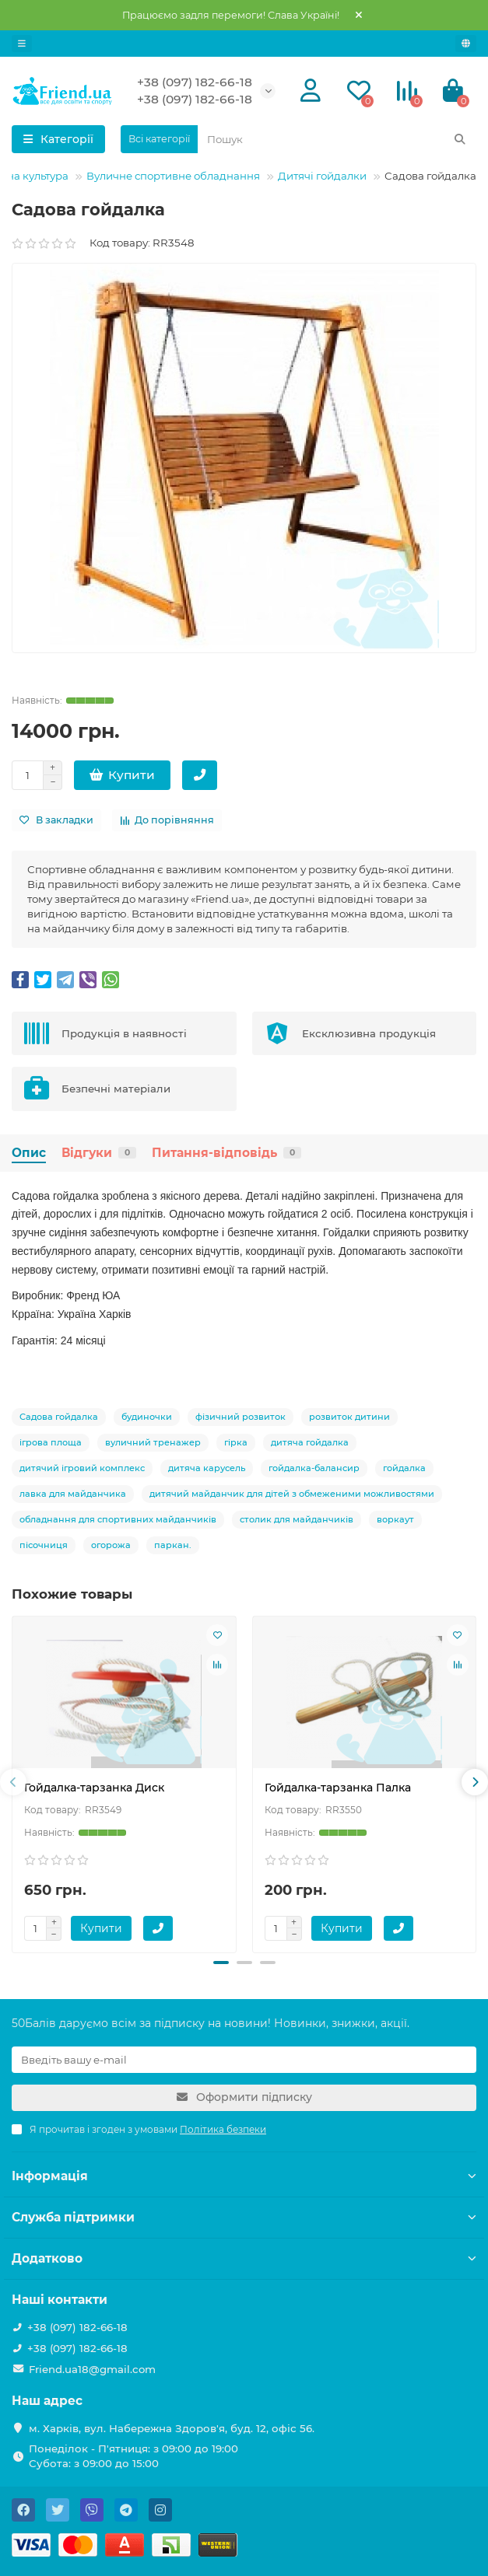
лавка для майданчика (72, 1493)
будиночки (146, 1416)
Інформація (244, 2176)
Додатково (244, 2258)
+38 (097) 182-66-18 (194, 82)
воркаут (395, 1519)
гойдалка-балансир (314, 1468)
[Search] (337, 139)
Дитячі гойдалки (322, 176)
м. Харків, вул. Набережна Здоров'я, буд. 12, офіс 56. (171, 2428)
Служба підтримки (244, 2217)
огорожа (111, 1545)
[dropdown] (22, 43)
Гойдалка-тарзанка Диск (94, 1788)
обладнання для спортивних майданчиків (117, 1519)
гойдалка (404, 1468)
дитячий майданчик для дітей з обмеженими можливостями (291, 1493)
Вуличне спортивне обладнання (173, 176)
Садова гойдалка (58, 1416)
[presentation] (13, 1782)
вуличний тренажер (153, 1442)
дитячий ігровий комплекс (82, 1468)
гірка (236, 1442)
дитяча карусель (206, 1468)
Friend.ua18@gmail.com (92, 2369)
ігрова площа (50, 1442)
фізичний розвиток (240, 1416)
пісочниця (43, 1545)
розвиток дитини (349, 1416)
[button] (221, 1962)
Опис (29, 1152)
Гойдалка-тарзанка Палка (338, 1788)
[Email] (244, 2059)
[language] (465, 43)
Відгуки (98, 1152)
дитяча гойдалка (310, 1442)
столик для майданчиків (296, 1519)
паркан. (172, 1545)
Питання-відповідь (226, 1152)
